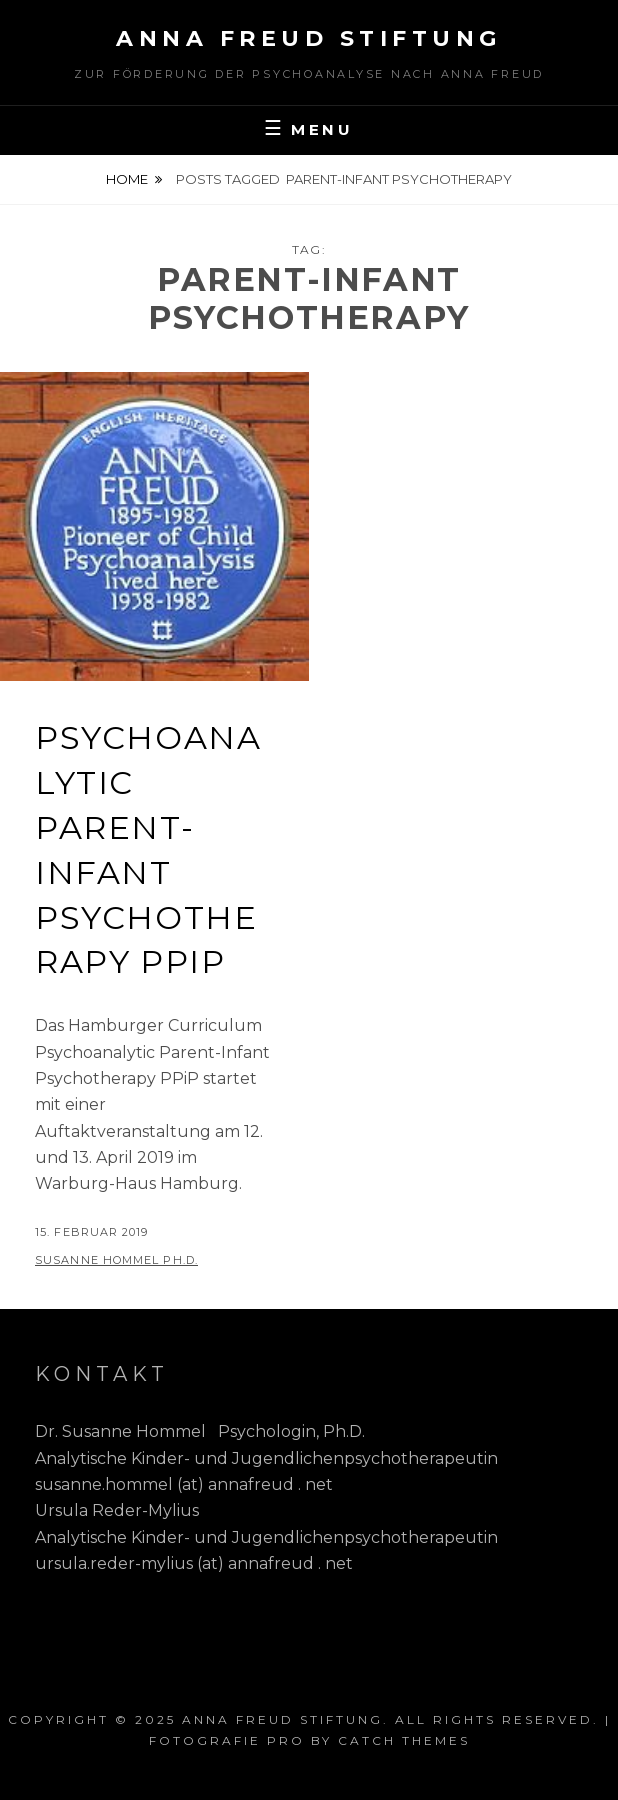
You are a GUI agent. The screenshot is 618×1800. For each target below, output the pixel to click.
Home (127, 179)
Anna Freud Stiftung (309, 38)
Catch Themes (404, 1740)
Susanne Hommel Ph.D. (116, 1260)
